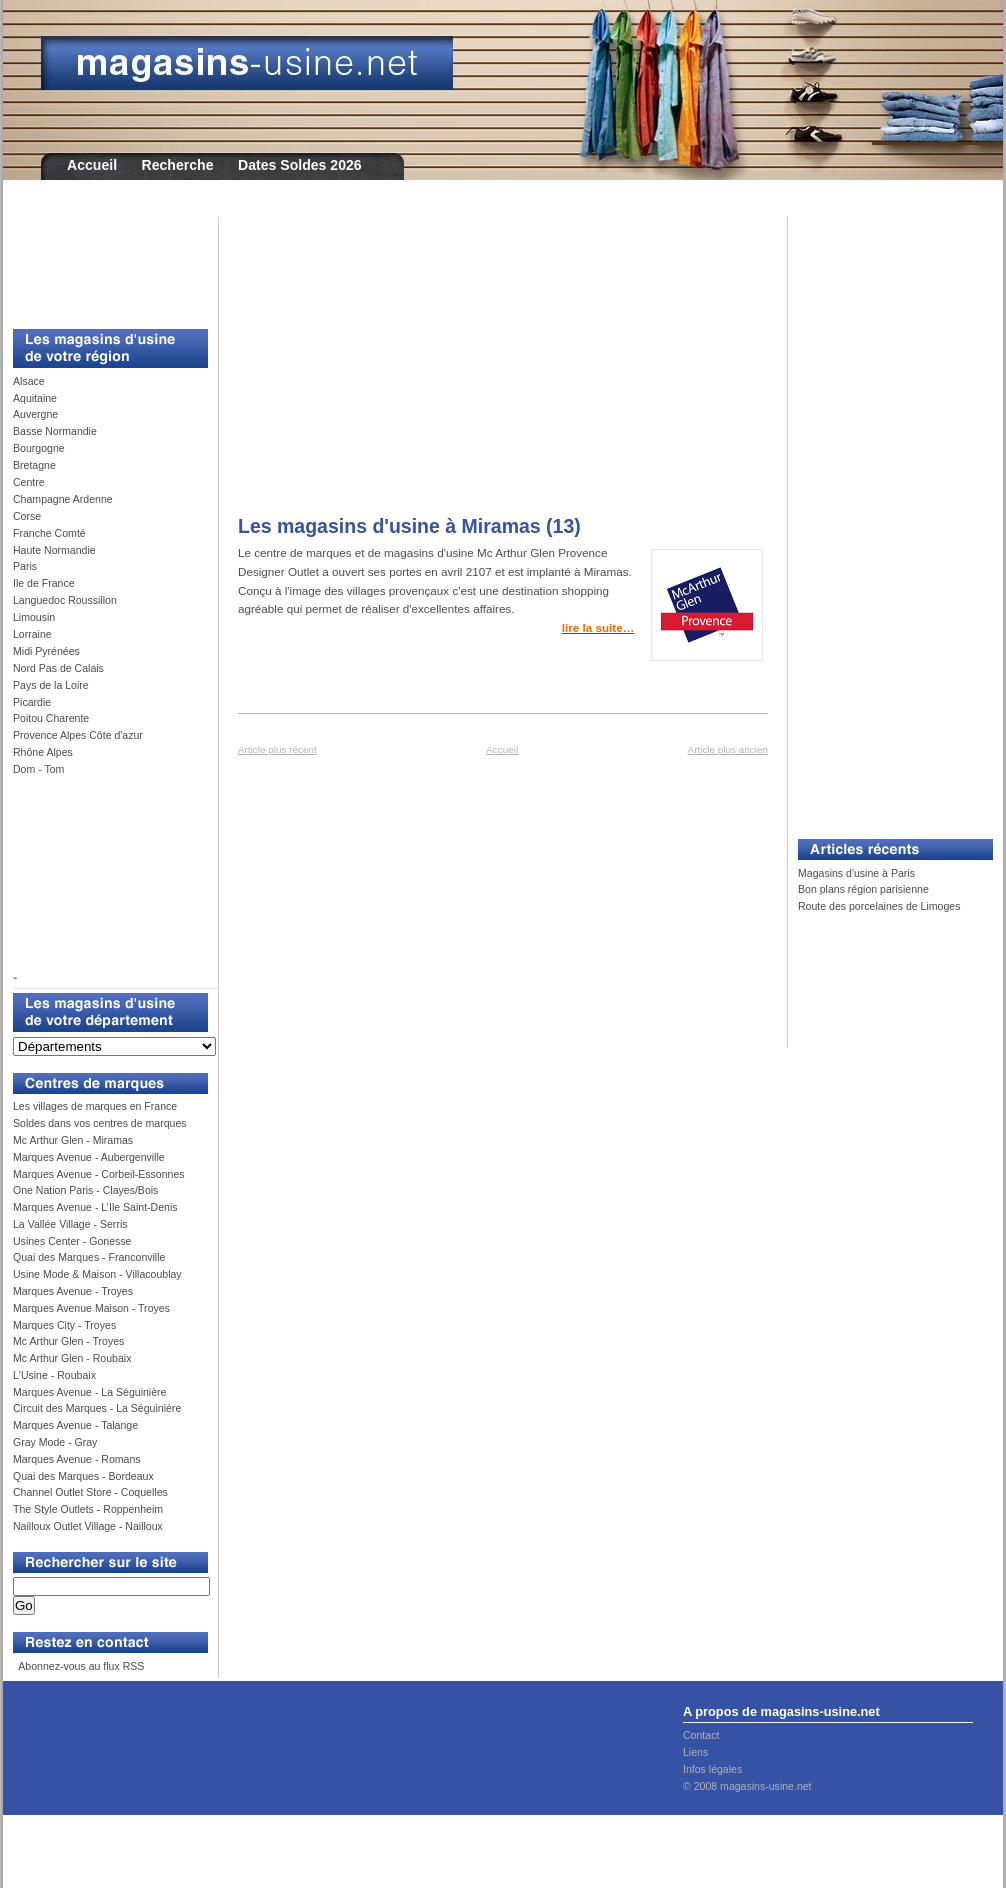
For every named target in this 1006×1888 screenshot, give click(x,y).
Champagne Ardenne (63, 499)
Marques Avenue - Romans (77, 1459)
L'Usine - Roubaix (54, 1375)
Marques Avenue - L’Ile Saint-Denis (95, 1207)
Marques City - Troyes (64, 1325)
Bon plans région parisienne (863, 889)
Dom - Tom (38, 769)
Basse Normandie (55, 431)
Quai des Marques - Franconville (89, 1257)
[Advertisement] (103, 262)
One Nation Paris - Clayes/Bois (85, 1190)
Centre (29, 482)
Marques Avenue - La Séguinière (89, 1392)
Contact (701, 1735)
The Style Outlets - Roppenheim (88, 1509)
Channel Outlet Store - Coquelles (90, 1492)
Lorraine (32, 634)
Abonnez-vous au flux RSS (80, 1666)
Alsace (29, 381)
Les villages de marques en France (95, 1106)
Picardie (32, 702)
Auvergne (35, 414)
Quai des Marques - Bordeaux (83, 1476)
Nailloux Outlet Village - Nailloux (88, 1526)
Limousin (34, 617)
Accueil (92, 165)
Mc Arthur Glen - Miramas (73, 1140)
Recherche (178, 165)
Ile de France (44, 583)
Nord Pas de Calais (58, 668)
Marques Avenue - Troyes (73, 1291)
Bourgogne (39, 448)
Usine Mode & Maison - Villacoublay (97, 1274)
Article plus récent (277, 749)
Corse (27, 516)
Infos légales (712, 1769)
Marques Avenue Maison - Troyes (91, 1308)
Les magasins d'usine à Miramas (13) (409, 526)
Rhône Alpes (43, 752)
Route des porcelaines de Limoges (879, 906)
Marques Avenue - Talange (75, 1425)
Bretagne (34, 465)
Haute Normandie (54, 550)
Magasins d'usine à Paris (856, 873)
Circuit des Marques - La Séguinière (97, 1408)
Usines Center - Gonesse (72, 1241)
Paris (25, 566)
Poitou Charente (51, 718)
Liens (695, 1752)
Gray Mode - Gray (55, 1442)
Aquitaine (35, 398)
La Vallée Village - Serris (70, 1224)
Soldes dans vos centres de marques (100, 1123)
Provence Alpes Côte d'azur (78, 735)
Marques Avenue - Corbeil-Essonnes (99, 1174)
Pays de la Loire (51, 685)
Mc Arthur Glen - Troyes (68, 1341)
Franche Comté (49, 533)
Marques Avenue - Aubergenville (89, 1157)
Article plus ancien (728, 749)
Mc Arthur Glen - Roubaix (72, 1358)
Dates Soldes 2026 (300, 165)
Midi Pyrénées (46, 651)
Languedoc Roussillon (65, 600)
